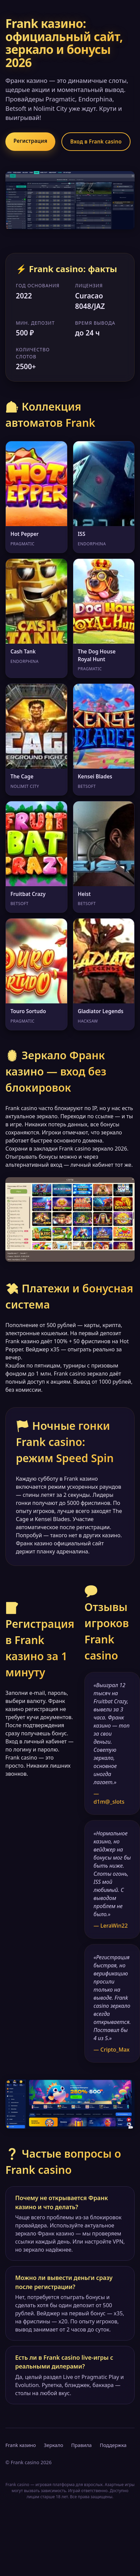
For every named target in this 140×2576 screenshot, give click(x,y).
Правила (81, 2445)
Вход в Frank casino (95, 141)
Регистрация (30, 140)
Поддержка (113, 2445)
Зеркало (53, 2445)
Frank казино (20, 2445)
